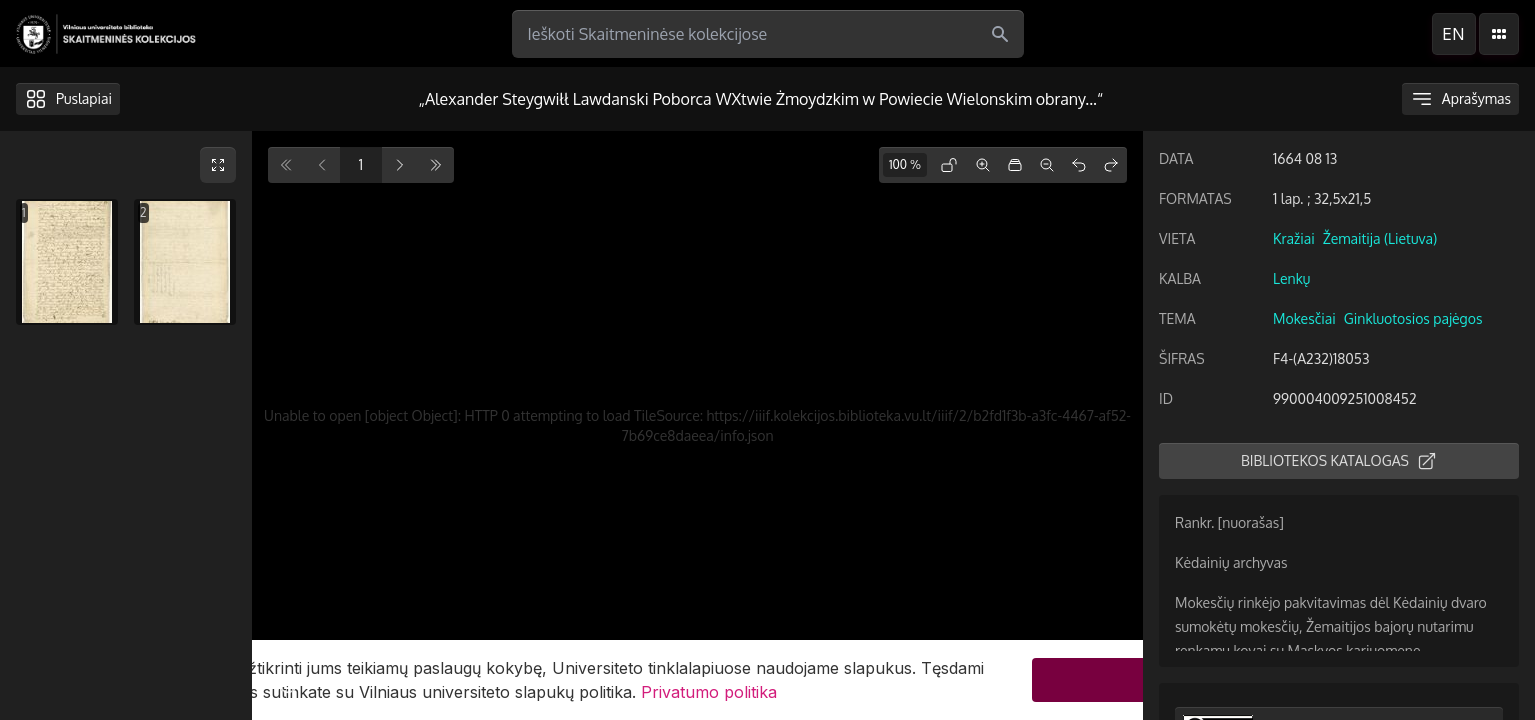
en (1453, 34)
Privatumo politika (709, 692)
